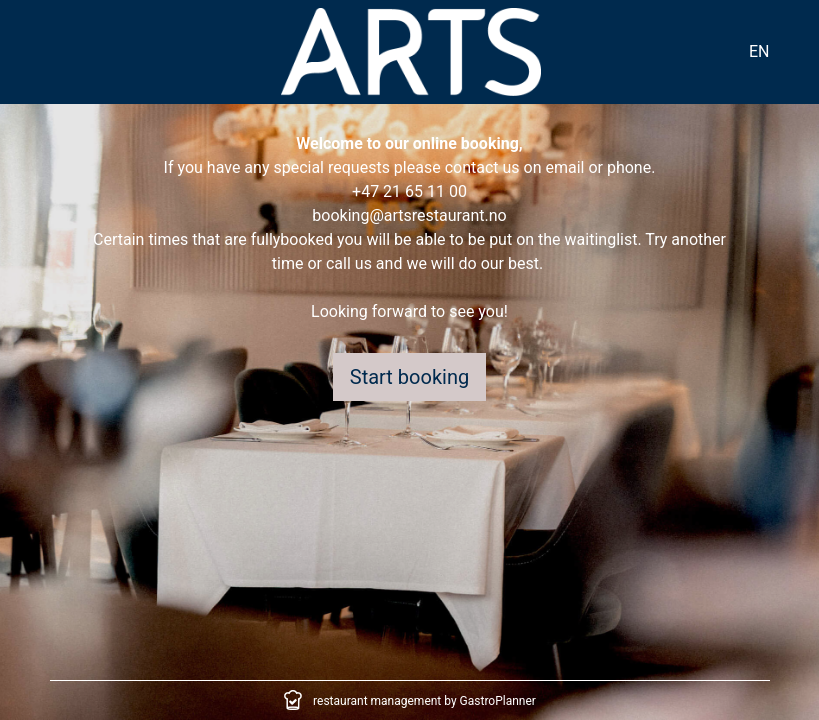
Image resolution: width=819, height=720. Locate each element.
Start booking (409, 377)
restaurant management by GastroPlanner (424, 701)
